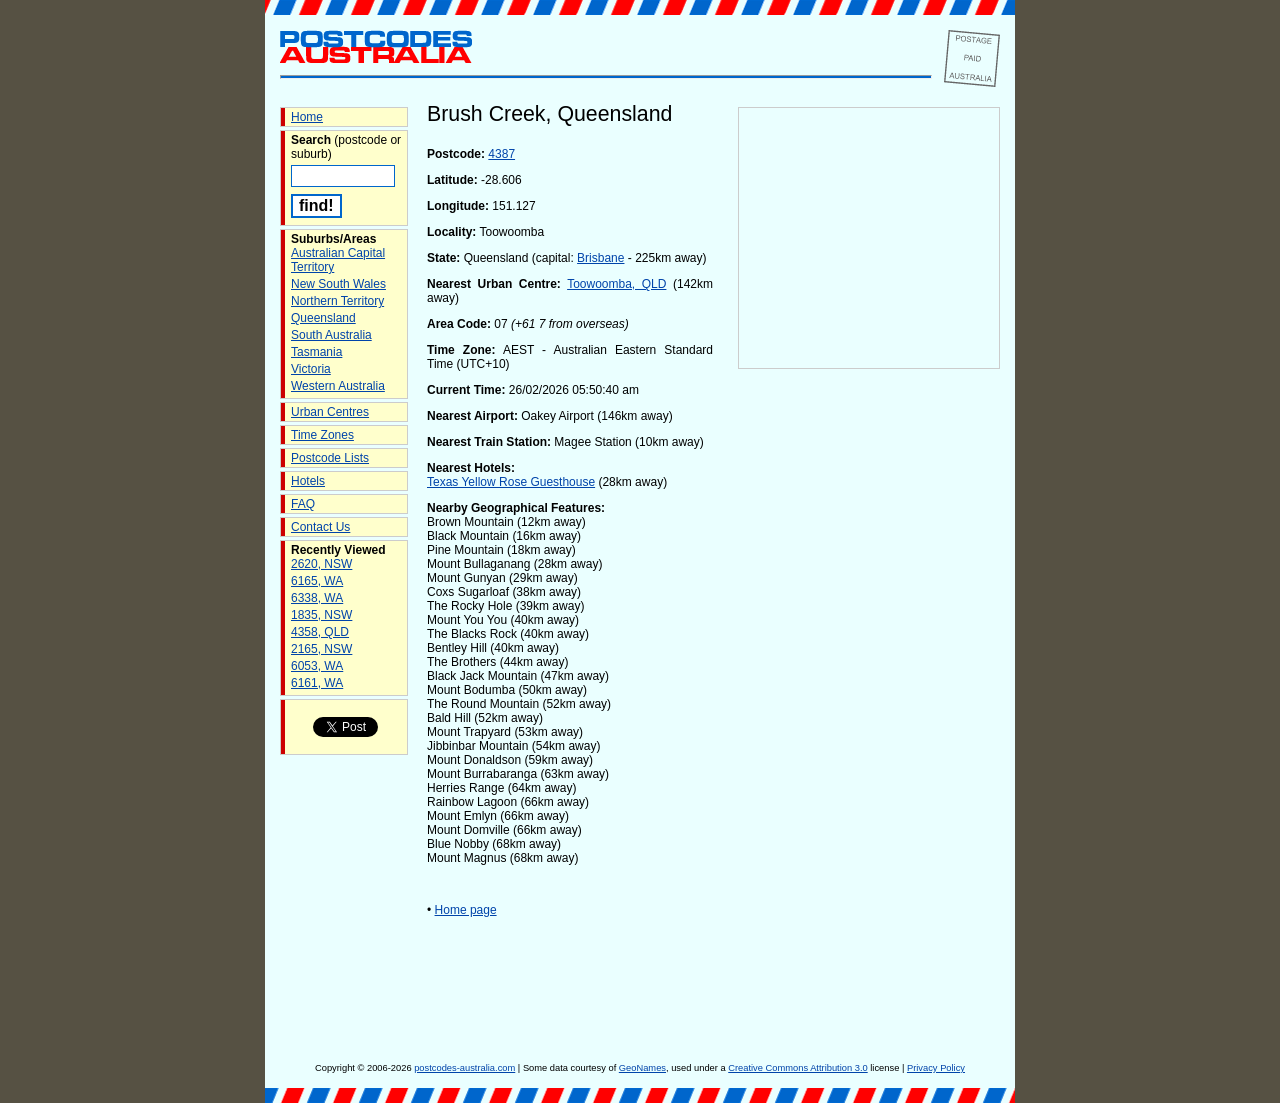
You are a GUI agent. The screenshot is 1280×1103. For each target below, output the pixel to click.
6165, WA (317, 581)
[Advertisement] (869, 701)
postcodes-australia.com (464, 1068)
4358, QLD (320, 632)
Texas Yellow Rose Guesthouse (511, 482)
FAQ (303, 504)
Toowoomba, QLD (616, 284)
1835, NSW (321, 615)
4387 (501, 154)
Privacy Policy (936, 1068)
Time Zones (322, 435)
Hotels (308, 481)
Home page (466, 910)
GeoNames (642, 1068)
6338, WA (317, 598)
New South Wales (338, 284)
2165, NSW (321, 649)
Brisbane (600, 258)
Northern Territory (337, 301)
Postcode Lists (330, 458)
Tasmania (316, 352)
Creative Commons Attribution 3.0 (797, 1068)
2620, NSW (321, 564)
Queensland (323, 318)
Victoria (311, 369)
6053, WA (317, 666)
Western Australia (338, 386)
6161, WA (317, 683)
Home (307, 117)
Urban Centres (330, 412)
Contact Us (320, 527)
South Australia (331, 335)
